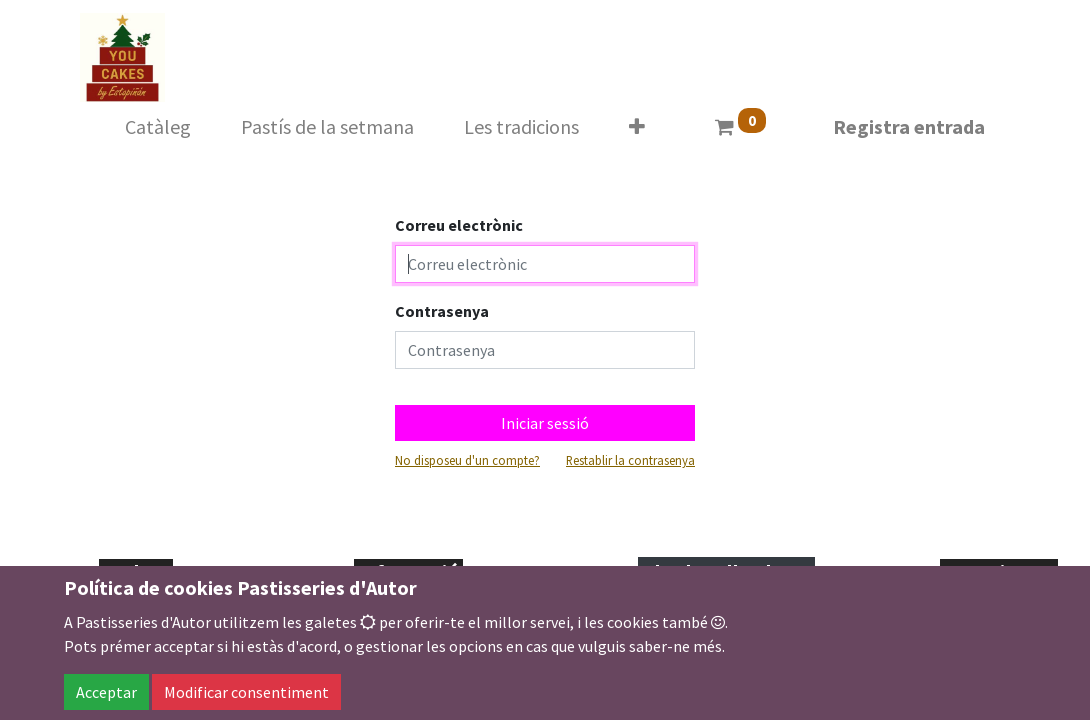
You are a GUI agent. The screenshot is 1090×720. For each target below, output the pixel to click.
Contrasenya (442, 311)
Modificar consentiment (246, 692)
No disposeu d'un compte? (467, 460)
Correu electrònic (459, 225)
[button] (637, 127)
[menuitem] (158, 127)
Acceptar (106, 692)
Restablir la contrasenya (630, 460)
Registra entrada (909, 126)
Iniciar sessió (545, 423)
